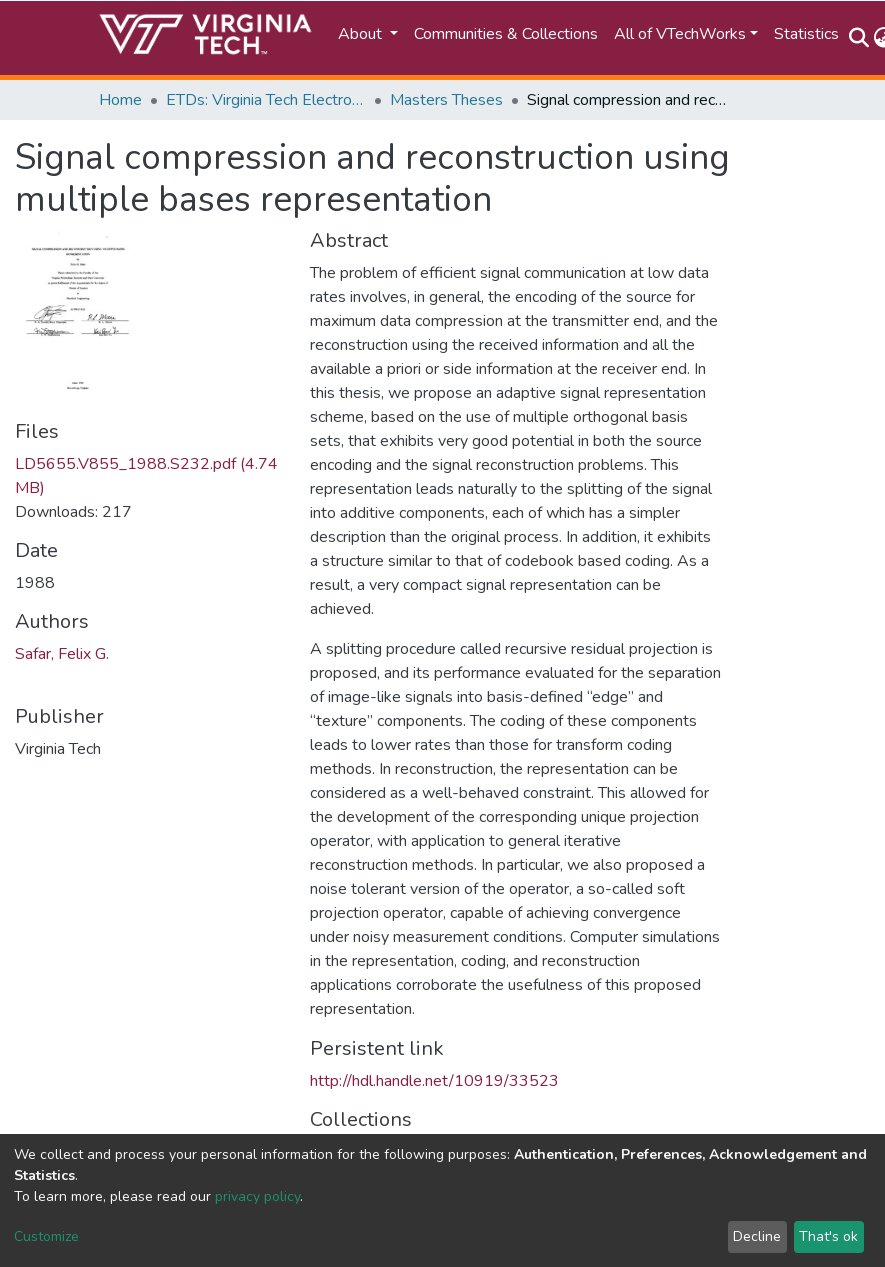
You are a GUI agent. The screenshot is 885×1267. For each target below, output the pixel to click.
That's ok (828, 1236)
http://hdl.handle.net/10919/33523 (434, 1081)
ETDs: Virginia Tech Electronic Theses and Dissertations (266, 100)
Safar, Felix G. (62, 654)
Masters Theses (446, 100)
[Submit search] (859, 38)
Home (120, 100)
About (362, 34)
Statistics (806, 34)
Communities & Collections (506, 34)
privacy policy (257, 1196)
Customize (46, 1236)
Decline (757, 1236)
